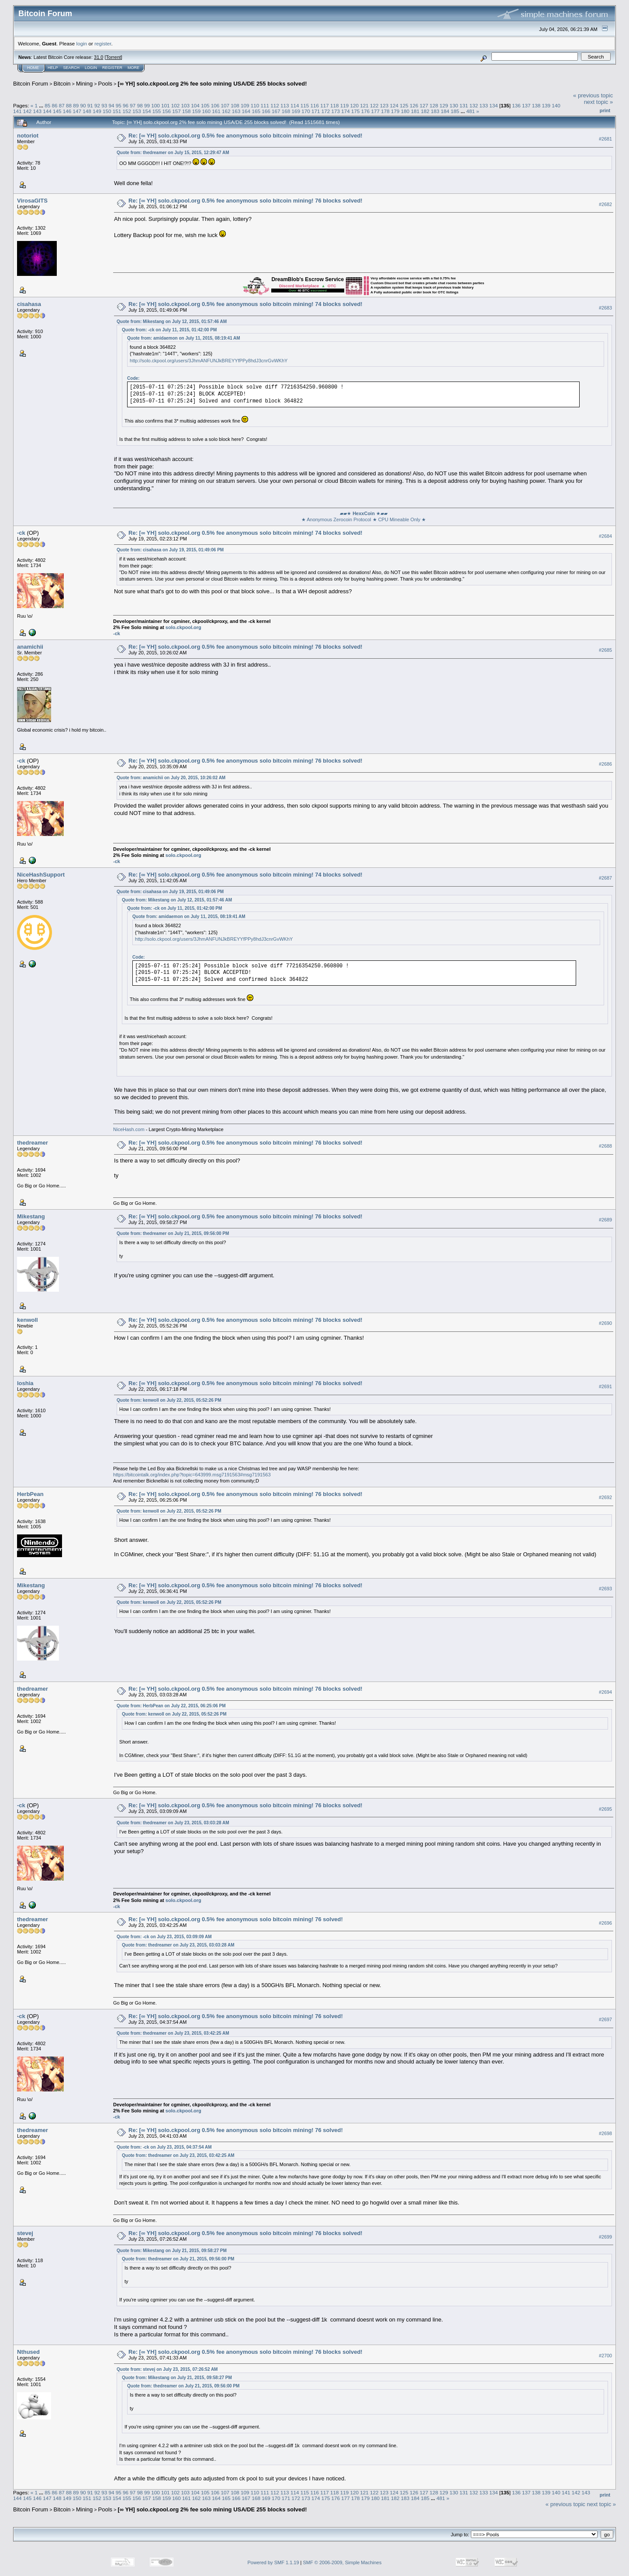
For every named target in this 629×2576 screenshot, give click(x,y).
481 (470, 111)
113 (284, 105)
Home (33, 67)
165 (256, 111)
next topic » (598, 102)
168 (286, 111)
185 (455, 111)
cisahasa (29, 304)
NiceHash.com (129, 1129)
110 (255, 105)
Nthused (28, 2352)
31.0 (98, 57)
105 (205, 105)
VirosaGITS (32, 200)
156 (166, 111)
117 (324, 105)
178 (385, 111)
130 (453, 105)
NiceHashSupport (41, 874)
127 (424, 105)
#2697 (605, 2019)
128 (434, 105)
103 (185, 105)
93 (104, 105)
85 (47, 105)
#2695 (605, 1809)
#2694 (605, 1692)
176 (365, 111)
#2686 (605, 764)
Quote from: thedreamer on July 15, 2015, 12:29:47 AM (173, 152)
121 (364, 105)
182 (425, 111)
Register (112, 67)
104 (195, 105)
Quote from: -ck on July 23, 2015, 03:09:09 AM (164, 1936)
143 (37, 111)
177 (375, 111)
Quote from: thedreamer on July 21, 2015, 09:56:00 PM (173, 1233)
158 (186, 111)
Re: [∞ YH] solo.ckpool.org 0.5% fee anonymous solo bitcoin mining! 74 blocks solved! (245, 304)
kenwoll (27, 1320)
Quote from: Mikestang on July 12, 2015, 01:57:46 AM (172, 321)
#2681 (605, 138)
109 (245, 105)
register (102, 43)
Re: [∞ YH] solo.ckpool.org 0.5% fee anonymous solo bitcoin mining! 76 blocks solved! (245, 135)
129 (443, 105)
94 (111, 105)
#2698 (605, 2133)
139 (546, 105)
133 (483, 105)
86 (54, 105)
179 (395, 111)
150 (107, 111)
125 (404, 105)
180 (405, 111)
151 (117, 111)
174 (345, 111)
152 (126, 111)
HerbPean (30, 1494)
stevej (25, 2233)
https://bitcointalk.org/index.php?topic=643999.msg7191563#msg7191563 (192, 1474)
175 (355, 111)
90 (83, 105)
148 (87, 111)
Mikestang (31, 1216)
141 (17, 111)
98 (140, 105)
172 (325, 111)
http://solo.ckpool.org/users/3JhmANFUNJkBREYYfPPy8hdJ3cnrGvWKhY (208, 360)
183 (435, 111)
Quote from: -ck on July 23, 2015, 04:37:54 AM (164, 2147)
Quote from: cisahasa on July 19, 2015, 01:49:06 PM (170, 549)
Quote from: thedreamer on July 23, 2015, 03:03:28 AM (173, 1822)
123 (384, 105)
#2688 (605, 1146)
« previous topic (593, 95)
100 (155, 105)
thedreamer (32, 1142)
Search (71, 67)
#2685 (605, 650)
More (133, 67)
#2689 (605, 1219)
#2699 (605, 2236)
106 (215, 105)
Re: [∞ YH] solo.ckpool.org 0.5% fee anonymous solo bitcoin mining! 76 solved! (235, 1919)
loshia (25, 1383)
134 (493, 105)
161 (216, 111)
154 (146, 111)
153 (136, 111)
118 (334, 105)
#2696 (605, 1923)
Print (605, 110)
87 (62, 105)
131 (464, 105)
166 (266, 111)
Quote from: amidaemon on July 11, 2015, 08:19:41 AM (183, 338)
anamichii (30, 646)
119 (344, 105)
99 (147, 105)
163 (236, 111)
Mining (84, 83)
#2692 (605, 1497)
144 (47, 111)
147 (77, 111)
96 (125, 105)
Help (53, 67)
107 (225, 105)
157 (176, 111)
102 (175, 105)
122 (374, 105)
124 (394, 105)
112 (274, 105)
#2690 (605, 1323)
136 (516, 105)
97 (132, 105)
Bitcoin (62, 83)
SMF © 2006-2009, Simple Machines (342, 2562)
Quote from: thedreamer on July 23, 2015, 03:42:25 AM (173, 2033)
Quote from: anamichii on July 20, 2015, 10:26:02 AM (171, 777)
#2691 (605, 1386)
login (81, 43)
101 (165, 105)
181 (415, 111)
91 (90, 105)
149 (97, 111)
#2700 (605, 2355)
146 (67, 111)
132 (474, 105)
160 (206, 111)
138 (536, 105)
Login (91, 67)
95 (118, 105)
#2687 (605, 877)
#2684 (605, 536)
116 (314, 105)
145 (57, 111)
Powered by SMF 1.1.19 (273, 2562)
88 (69, 105)
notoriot (27, 135)
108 (235, 105)
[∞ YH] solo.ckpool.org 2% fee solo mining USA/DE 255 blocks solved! (212, 83)
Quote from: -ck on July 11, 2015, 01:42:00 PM (169, 329)
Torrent (113, 57)
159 (196, 111)
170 (305, 111)
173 (336, 111)
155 (156, 111)
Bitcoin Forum (30, 83)
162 (226, 111)
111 (265, 105)
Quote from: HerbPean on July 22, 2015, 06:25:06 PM (171, 1705)
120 (354, 105)
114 (294, 105)
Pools (105, 83)
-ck (21, 533)
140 (556, 105)
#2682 (605, 204)
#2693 (605, 1588)
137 (526, 105)
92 (97, 105)
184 (445, 111)
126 (414, 105)
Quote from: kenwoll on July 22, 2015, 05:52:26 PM (169, 1400)
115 (305, 105)
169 (295, 111)
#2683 (605, 307)
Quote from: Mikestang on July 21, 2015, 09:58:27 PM (172, 2250)
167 (276, 111)
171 (315, 111)
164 (246, 111)
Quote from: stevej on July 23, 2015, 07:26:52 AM (167, 2369)
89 (76, 105)
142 (27, 111)
